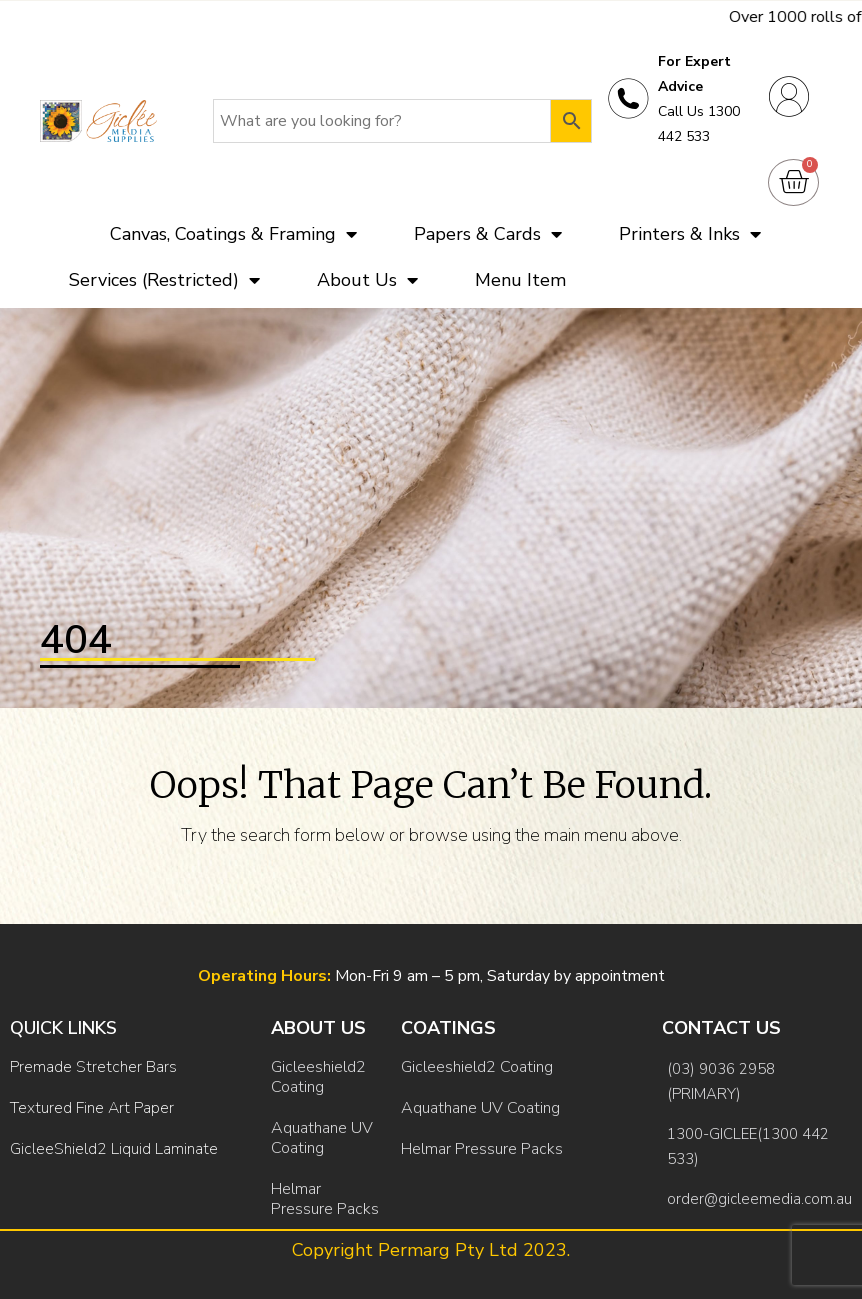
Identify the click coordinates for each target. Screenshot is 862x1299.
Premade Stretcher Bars (93, 1067)
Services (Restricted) (164, 280)
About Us (367, 280)
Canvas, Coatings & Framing (233, 234)
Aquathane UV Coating (322, 1138)
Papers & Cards (488, 234)
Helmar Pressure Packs (325, 1199)
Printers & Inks (690, 234)
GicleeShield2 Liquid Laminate (114, 1149)
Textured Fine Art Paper (92, 1108)
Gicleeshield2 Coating (318, 1077)
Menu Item (520, 280)
